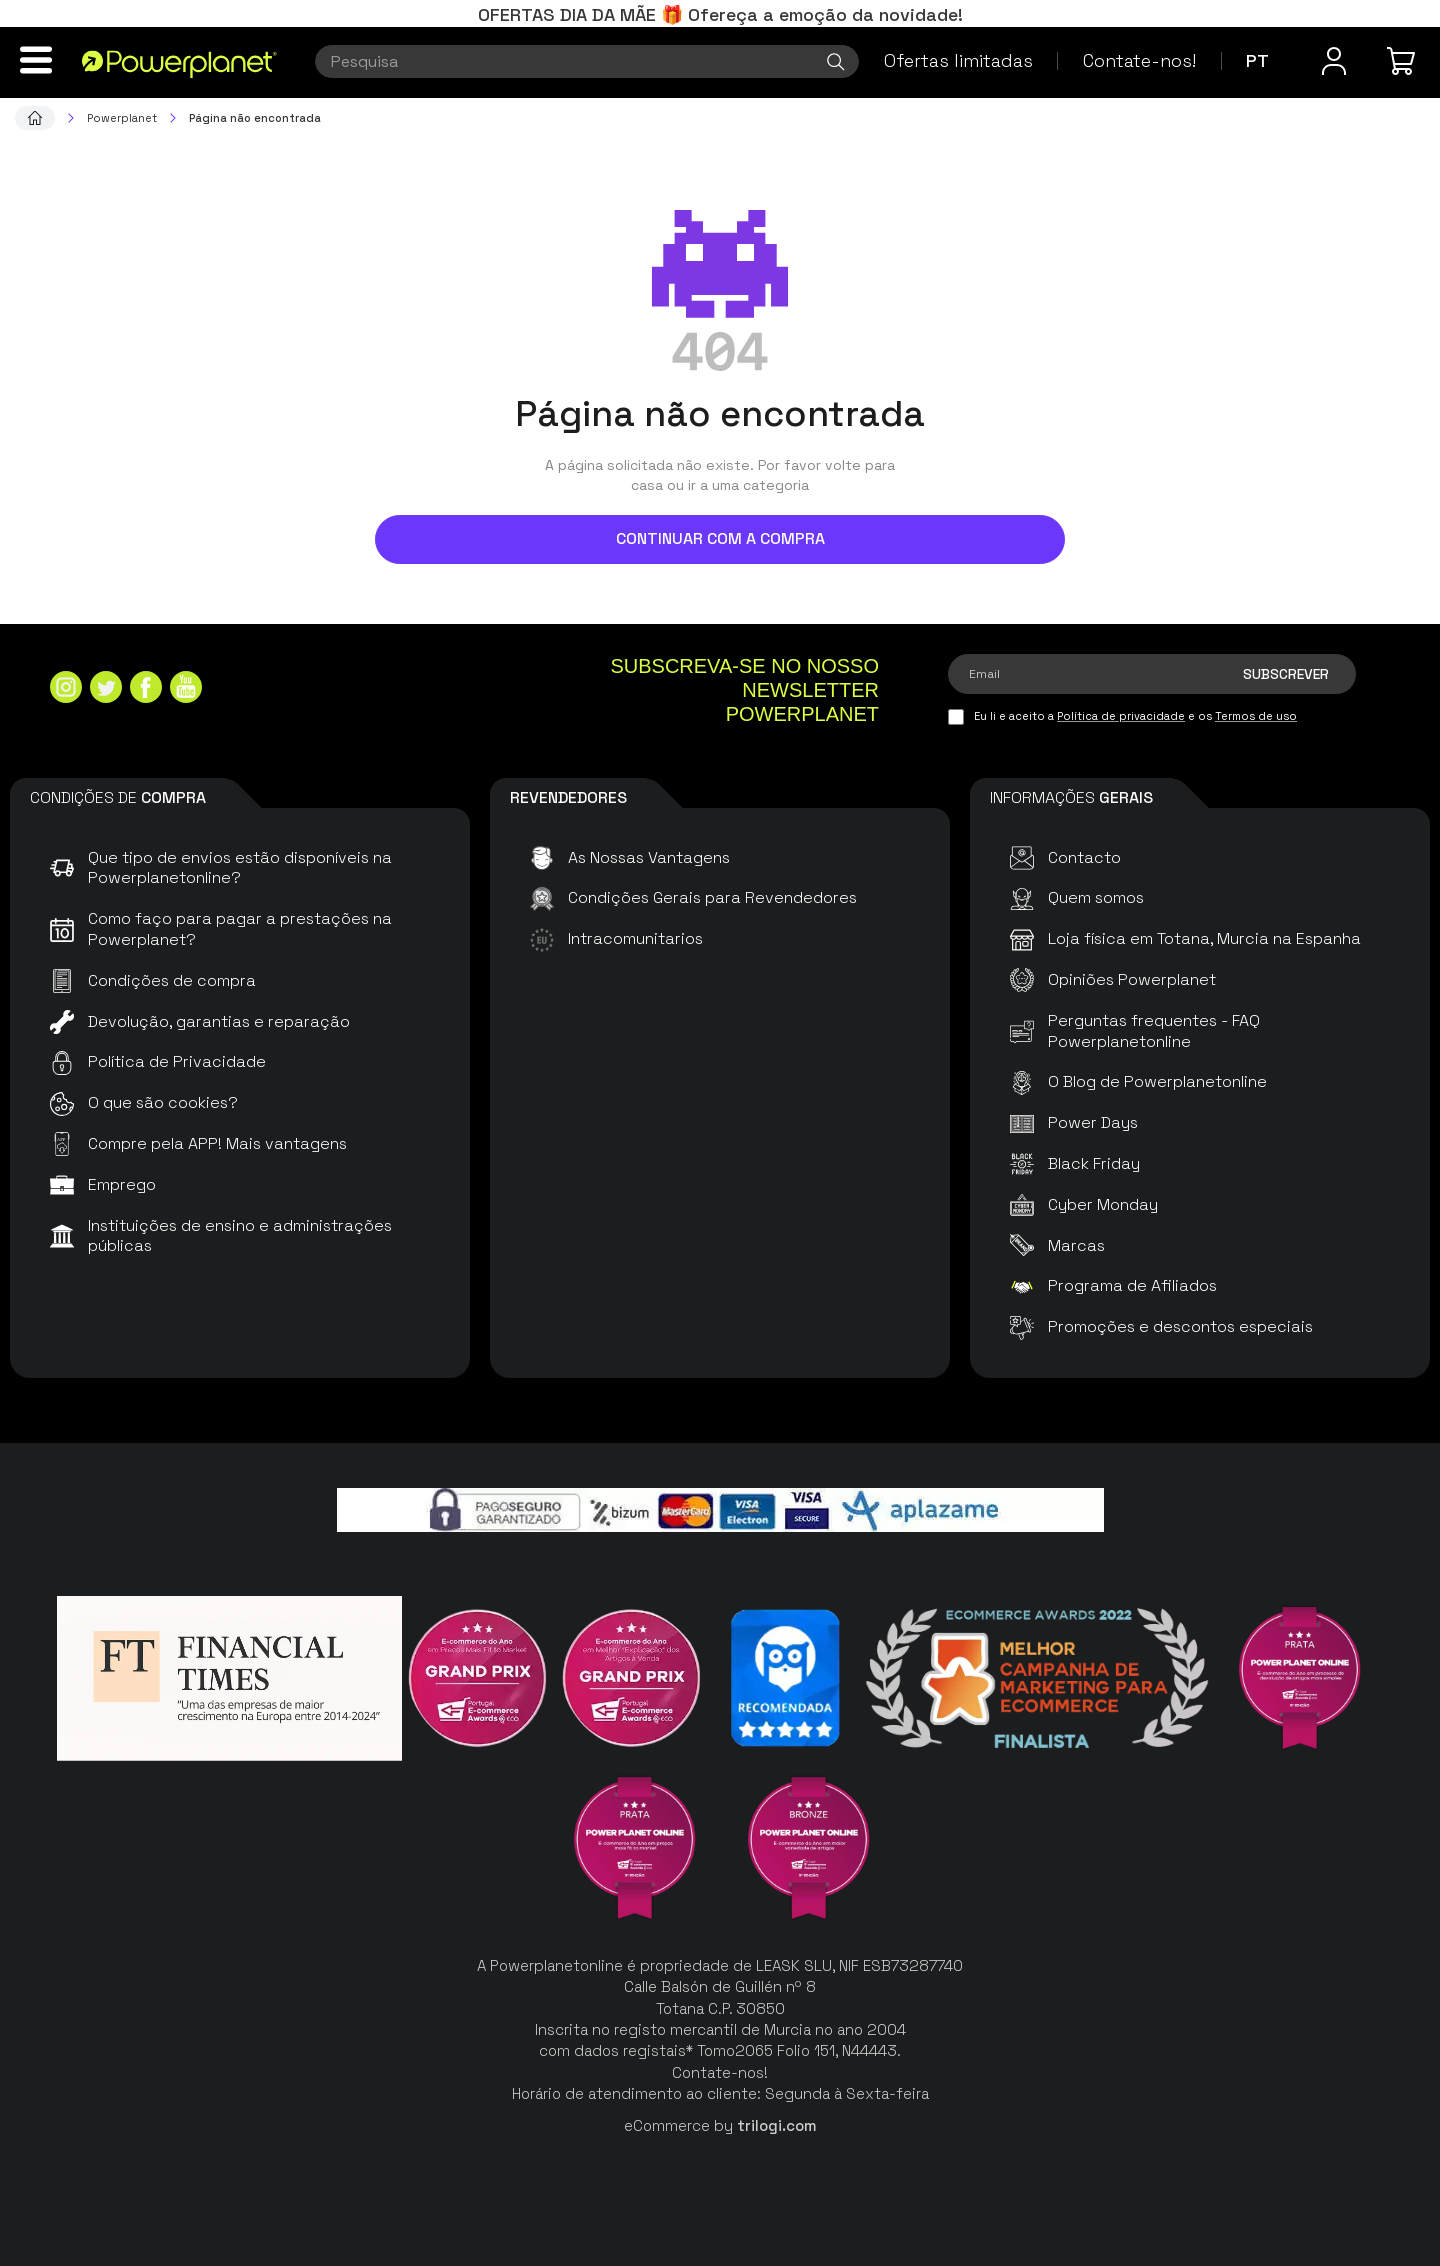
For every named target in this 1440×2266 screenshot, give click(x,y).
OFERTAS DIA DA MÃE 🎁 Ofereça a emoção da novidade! (720, 14)
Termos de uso (1256, 716)
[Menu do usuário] (1334, 61)
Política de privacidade (1121, 716)
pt (1257, 60)
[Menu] (36, 60)
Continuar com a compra (720, 538)
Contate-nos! (1139, 60)
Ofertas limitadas (958, 60)
